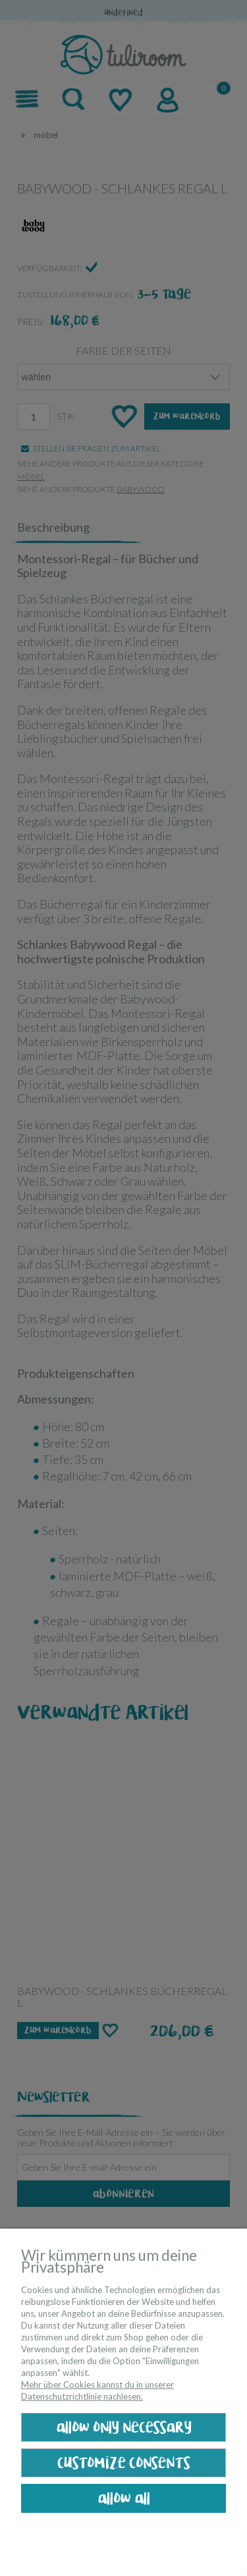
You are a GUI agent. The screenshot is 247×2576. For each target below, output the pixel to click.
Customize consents (123, 2463)
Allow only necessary (124, 2427)
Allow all (123, 2498)
